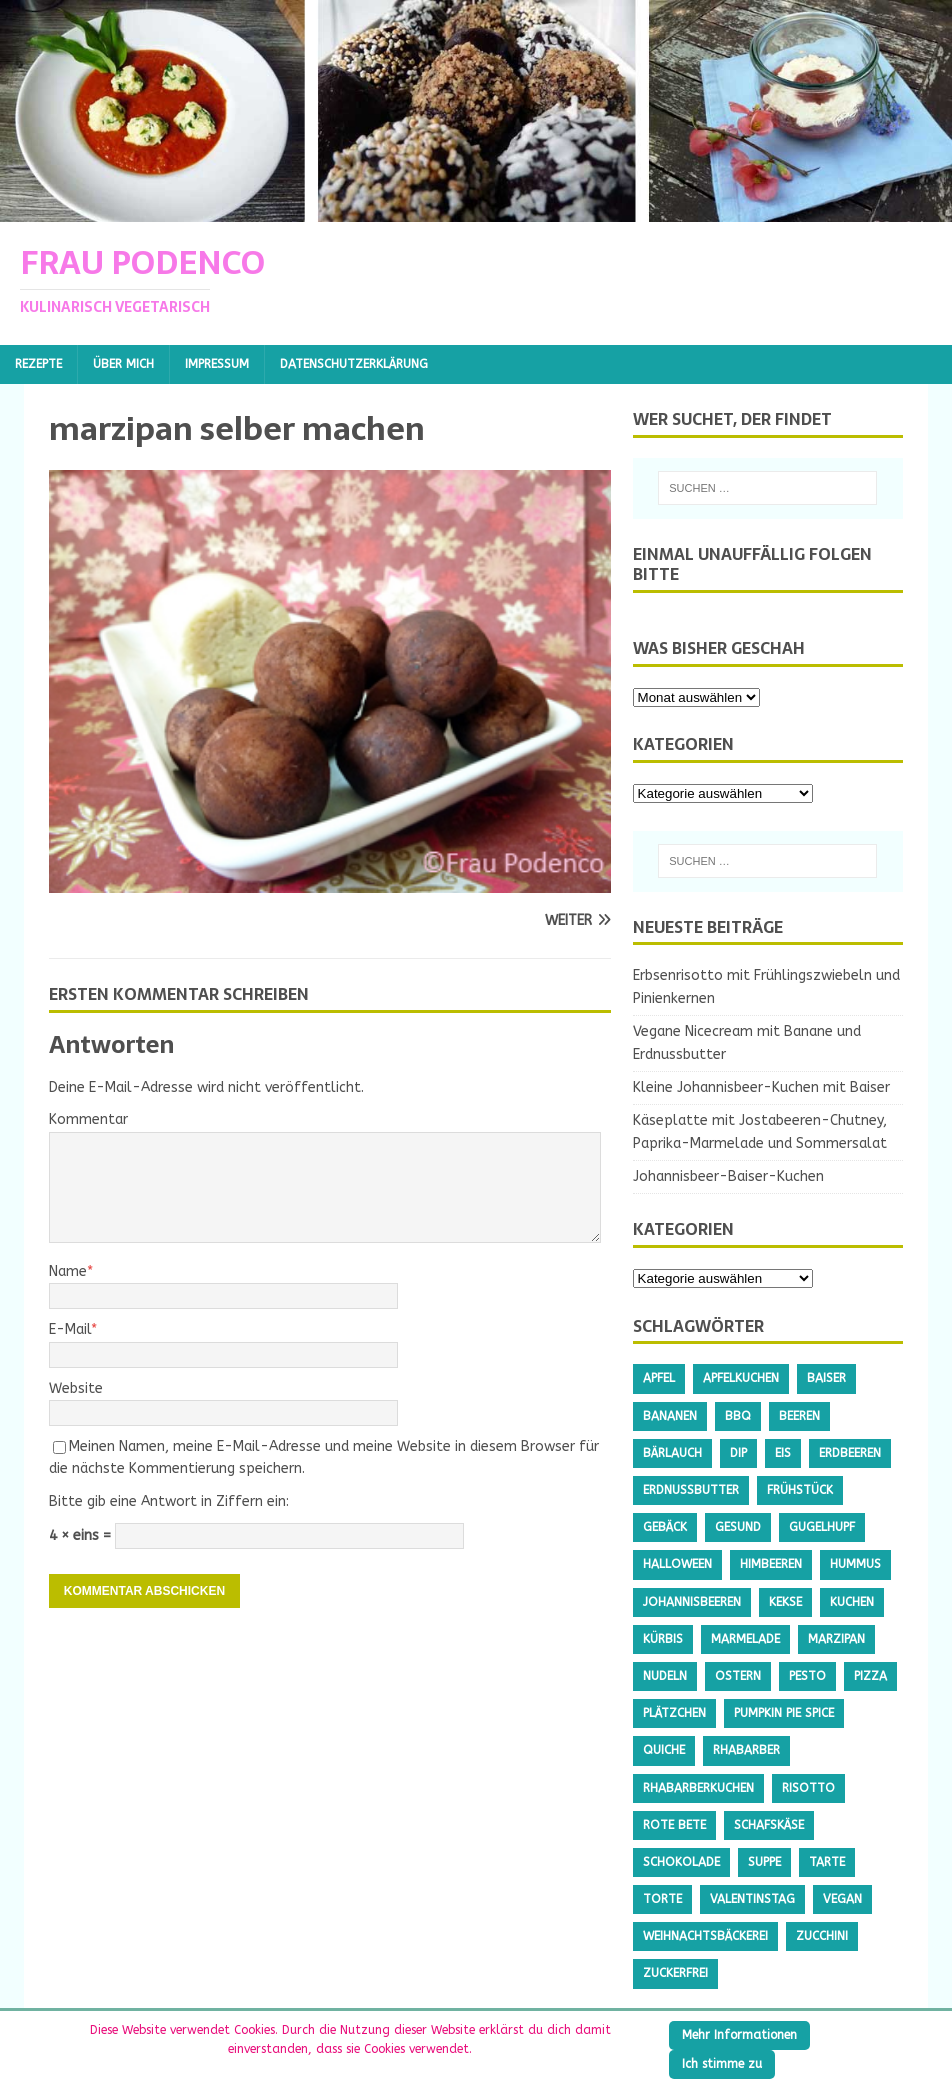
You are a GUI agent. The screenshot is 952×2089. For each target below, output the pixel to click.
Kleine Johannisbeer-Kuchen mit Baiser (761, 1087)
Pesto (807, 1676)
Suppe (764, 1862)
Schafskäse (769, 1825)
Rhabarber (746, 1750)
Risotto (808, 1788)
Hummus (855, 1564)
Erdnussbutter (691, 1490)
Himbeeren (771, 1564)
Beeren (799, 1416)
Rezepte (38, 364)
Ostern (738, 1676)
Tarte (827, 1862)
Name (68, 1271)
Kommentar (88, 1119)
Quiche (664, 1750)
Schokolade (681, 1862)
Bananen (670, 1416)
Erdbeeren (850, 1453)
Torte (662, 1899)
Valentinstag (752, 1899)
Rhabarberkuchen (698, 1788)
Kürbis (663, 1639)
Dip (738, 1453)
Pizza (870, 1676)
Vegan (842, 1899)
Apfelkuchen (741, 1378)
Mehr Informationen (739, 2035)
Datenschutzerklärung (354, 364)
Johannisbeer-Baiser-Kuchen (728, 1176)
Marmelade (745, 1639)
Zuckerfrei (675, 1973)
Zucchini (822, 1936)
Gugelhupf (822, 1527)
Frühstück (800, 1490)
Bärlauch (672, 1453)
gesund (738, 1527)
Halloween (677, 1564)
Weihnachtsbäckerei (705, 1936)
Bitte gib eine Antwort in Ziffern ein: (169, 1501)
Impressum (217, 364)
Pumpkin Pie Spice (784, 1713)
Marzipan (836, 1639)
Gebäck (665, 1527)
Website (76, 1388)
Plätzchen (674, 1713)
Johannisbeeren (692, 1602)
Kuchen (852, 1602)
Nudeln (665, 1676)
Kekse (785, 1602)
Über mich (123, 364)
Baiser (826, 1378)
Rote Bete (674, 1825)
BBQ (738, 1416)
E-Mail (70, 1329)
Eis (783, 1453)
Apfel (659, 1378)
